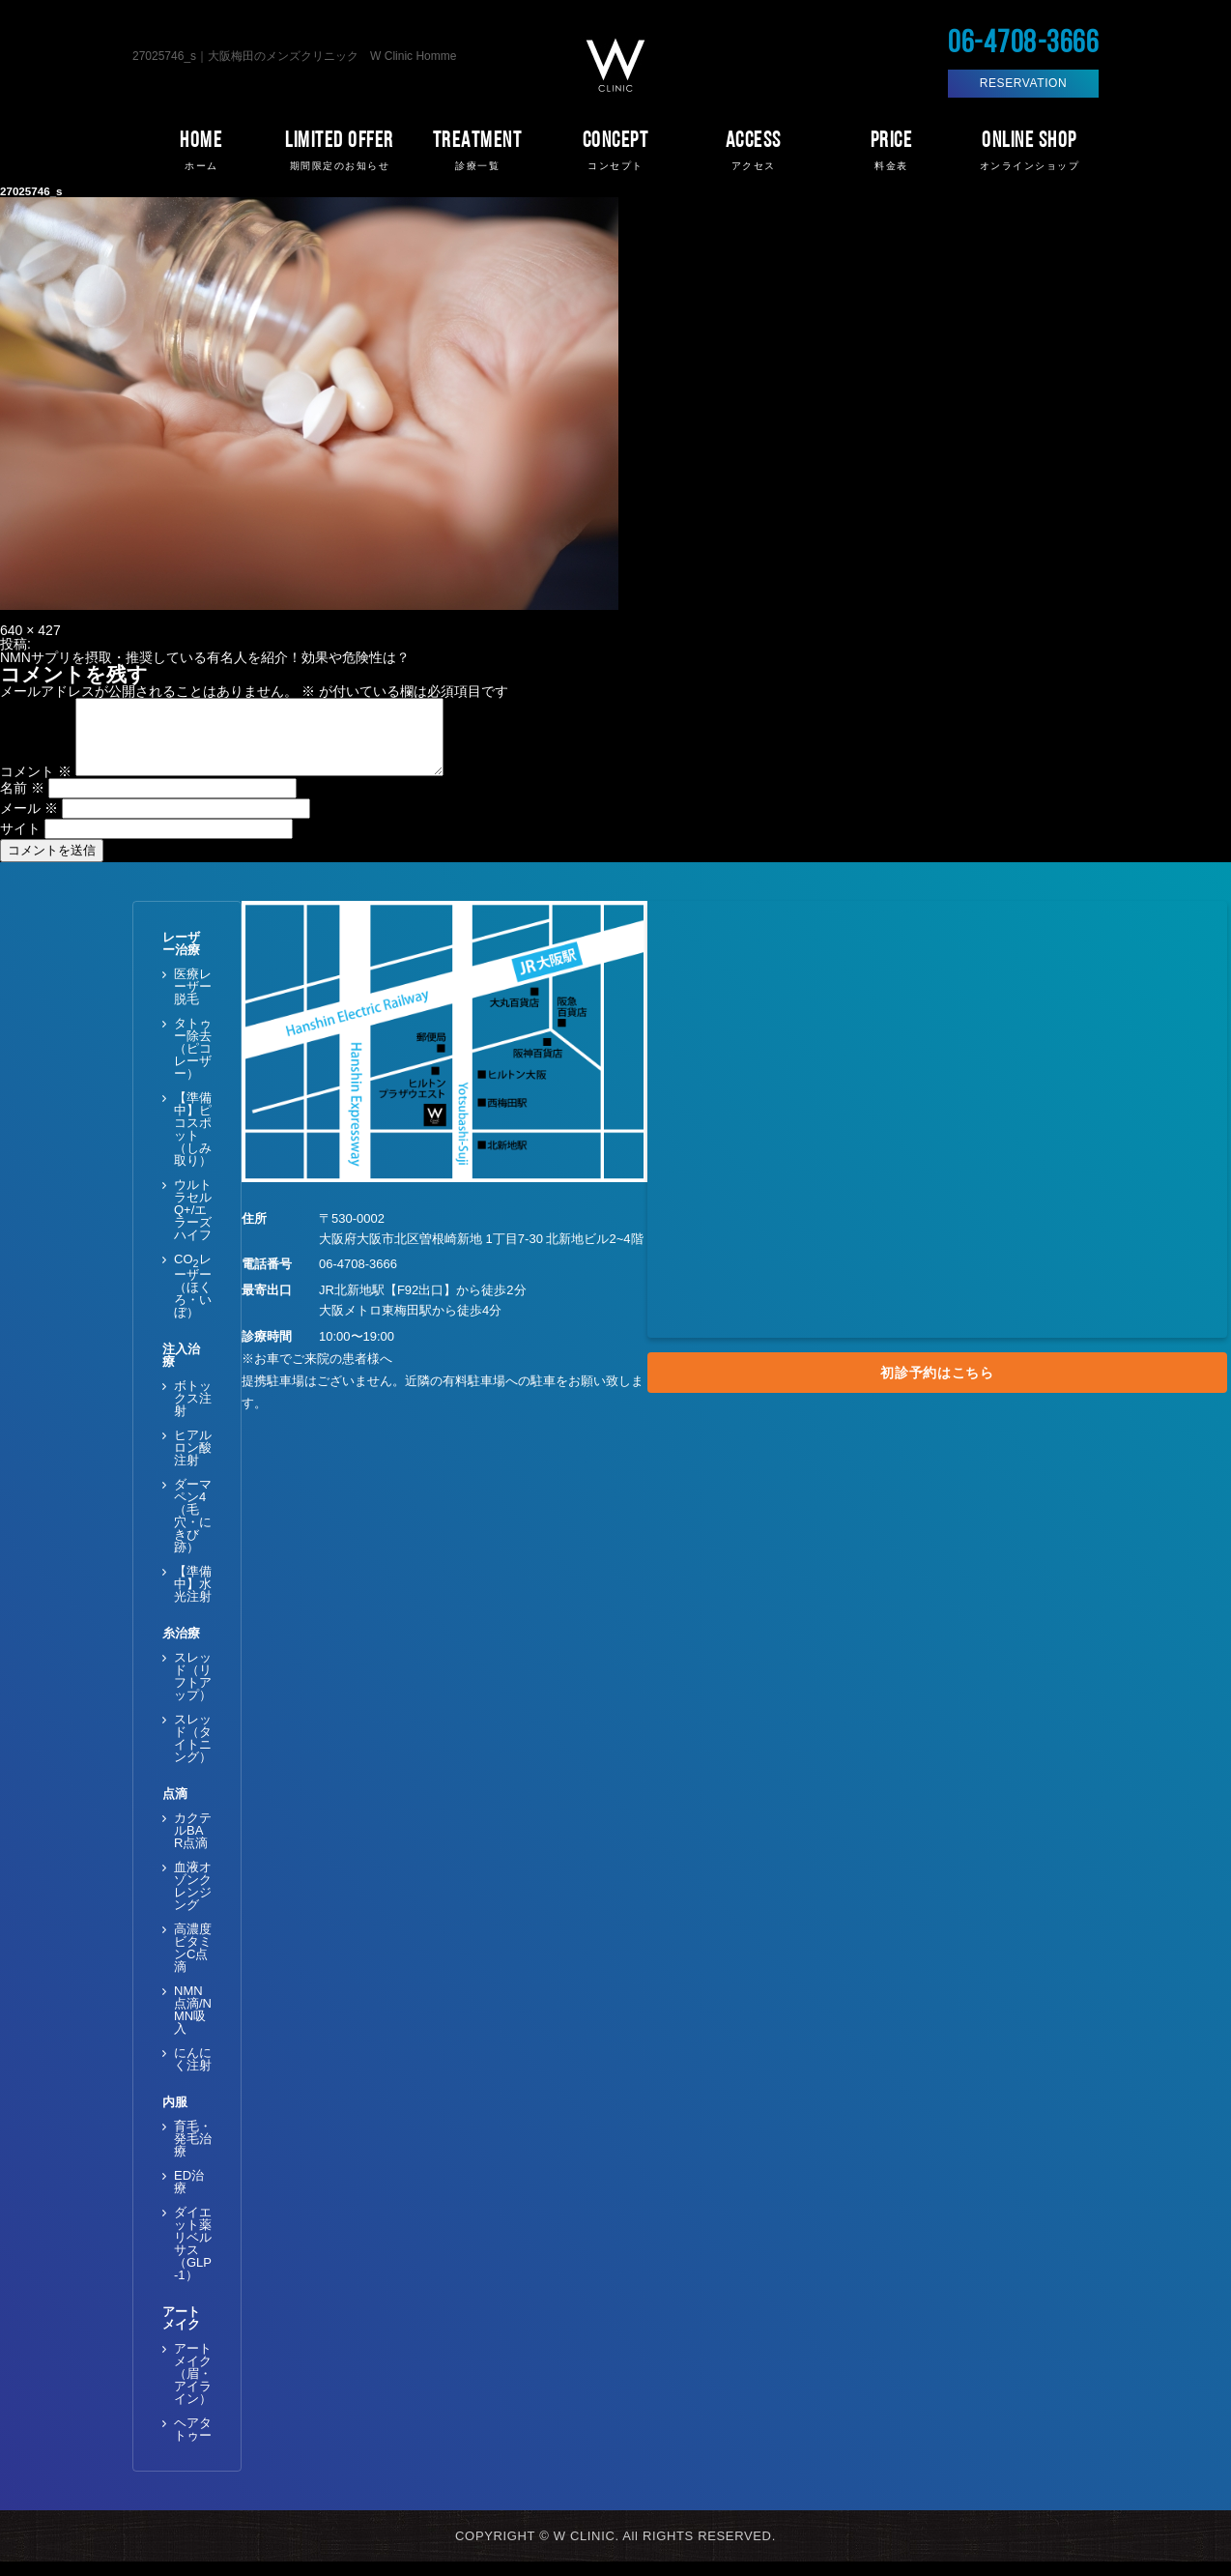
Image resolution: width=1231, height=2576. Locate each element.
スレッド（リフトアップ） (193, 1690)
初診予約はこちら (937, 1387)
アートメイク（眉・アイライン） (193, 2388)
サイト (20, 843)
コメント (36, 786)
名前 (22, 802)
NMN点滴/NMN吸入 (193, 2024)
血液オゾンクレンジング (193, 1900)
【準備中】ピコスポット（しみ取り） (193, 1143)
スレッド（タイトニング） (193, 1752)
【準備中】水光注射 (193, 1598)
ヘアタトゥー (193, 2443)
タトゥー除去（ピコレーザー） (193, 1062)
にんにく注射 (193, 2073)
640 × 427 (30, 630)
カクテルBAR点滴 (193, 1845)
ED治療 (189, 2196)
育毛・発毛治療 (193, 2153)
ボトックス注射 (193, 1413)
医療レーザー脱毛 (193, 1001)
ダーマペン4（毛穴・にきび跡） (193, 1530)
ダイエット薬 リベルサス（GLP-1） (193, 2258)
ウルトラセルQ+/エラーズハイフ (193, 1224)
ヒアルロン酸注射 (193, 1462)
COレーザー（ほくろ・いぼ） (193, 1300)
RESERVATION (1024, 83)
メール (29, 822)
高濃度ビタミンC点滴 (193, 1962)
